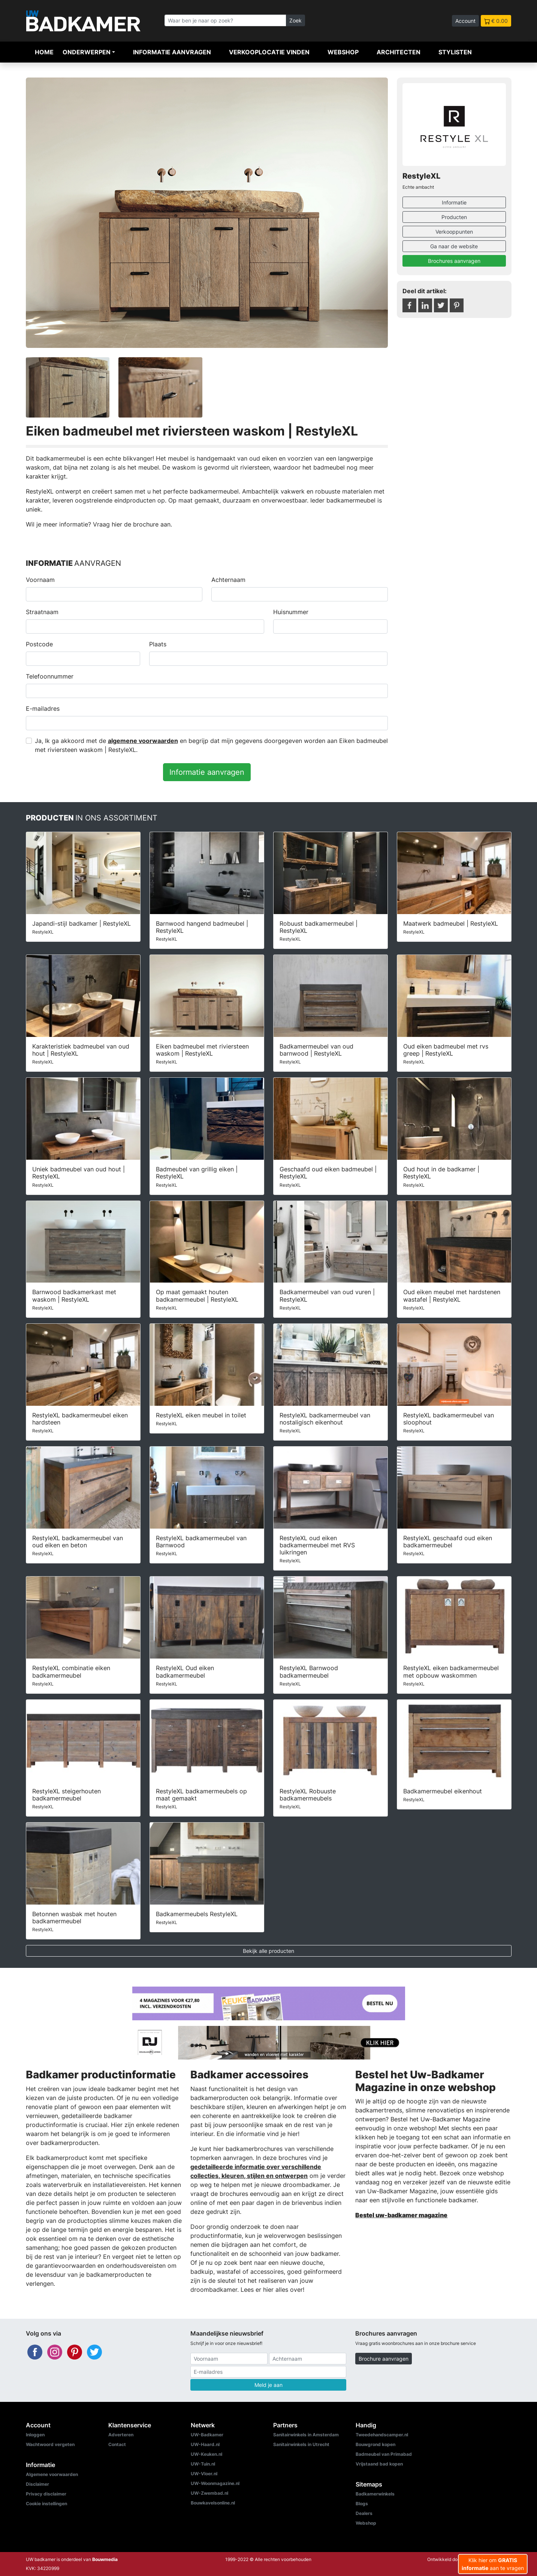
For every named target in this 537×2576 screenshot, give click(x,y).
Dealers (364, 2513)
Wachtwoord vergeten (50, 2444)
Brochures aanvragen (454, 261)
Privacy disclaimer (46, 2494)
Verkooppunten (454, 231)
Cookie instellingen (46, 2503)
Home (44, 52)
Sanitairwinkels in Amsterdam (306, 2434)
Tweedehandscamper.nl (382, 2434)
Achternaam (228, 579)
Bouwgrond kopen (375, 2444)
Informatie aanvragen (172, 52)
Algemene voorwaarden (52, 2474)
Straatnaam (42, 612)
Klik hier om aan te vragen (493, 2564)
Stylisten (455, 52)
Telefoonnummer (49, 676)
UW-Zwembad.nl (209, 2493)
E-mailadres (43, 708)
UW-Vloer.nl (204, 2473)
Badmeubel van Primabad (384, 2454)
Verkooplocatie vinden (269, 52)
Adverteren (120, 2434)
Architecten (398, 52)
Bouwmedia (105, 2559)
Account (465, 21)
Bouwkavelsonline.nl (213, 2503)
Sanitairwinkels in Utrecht (301, 2444)
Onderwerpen (87, 52)
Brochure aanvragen (383, 2358)
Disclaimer (37, 2484)
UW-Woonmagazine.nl (215, 2483)
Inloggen (35, 2434)
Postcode (39, 644)
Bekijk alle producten (268, 1951)
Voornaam (40, 579)
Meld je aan (268, 2385)
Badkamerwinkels (375, 2494)
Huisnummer (290, 612)
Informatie (454, 202)
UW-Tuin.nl (203, 2464)
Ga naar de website (454, 246)
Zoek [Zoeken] (295, 20)
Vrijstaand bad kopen (379, 2464)
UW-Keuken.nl (206, 2454)
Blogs (362, 2503)
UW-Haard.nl (205, 2444)
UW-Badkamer (207, 2434)
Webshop (343, 52)
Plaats (157, 644)
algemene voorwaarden (143, 740)
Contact (117, 2444)
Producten (454, 217)
